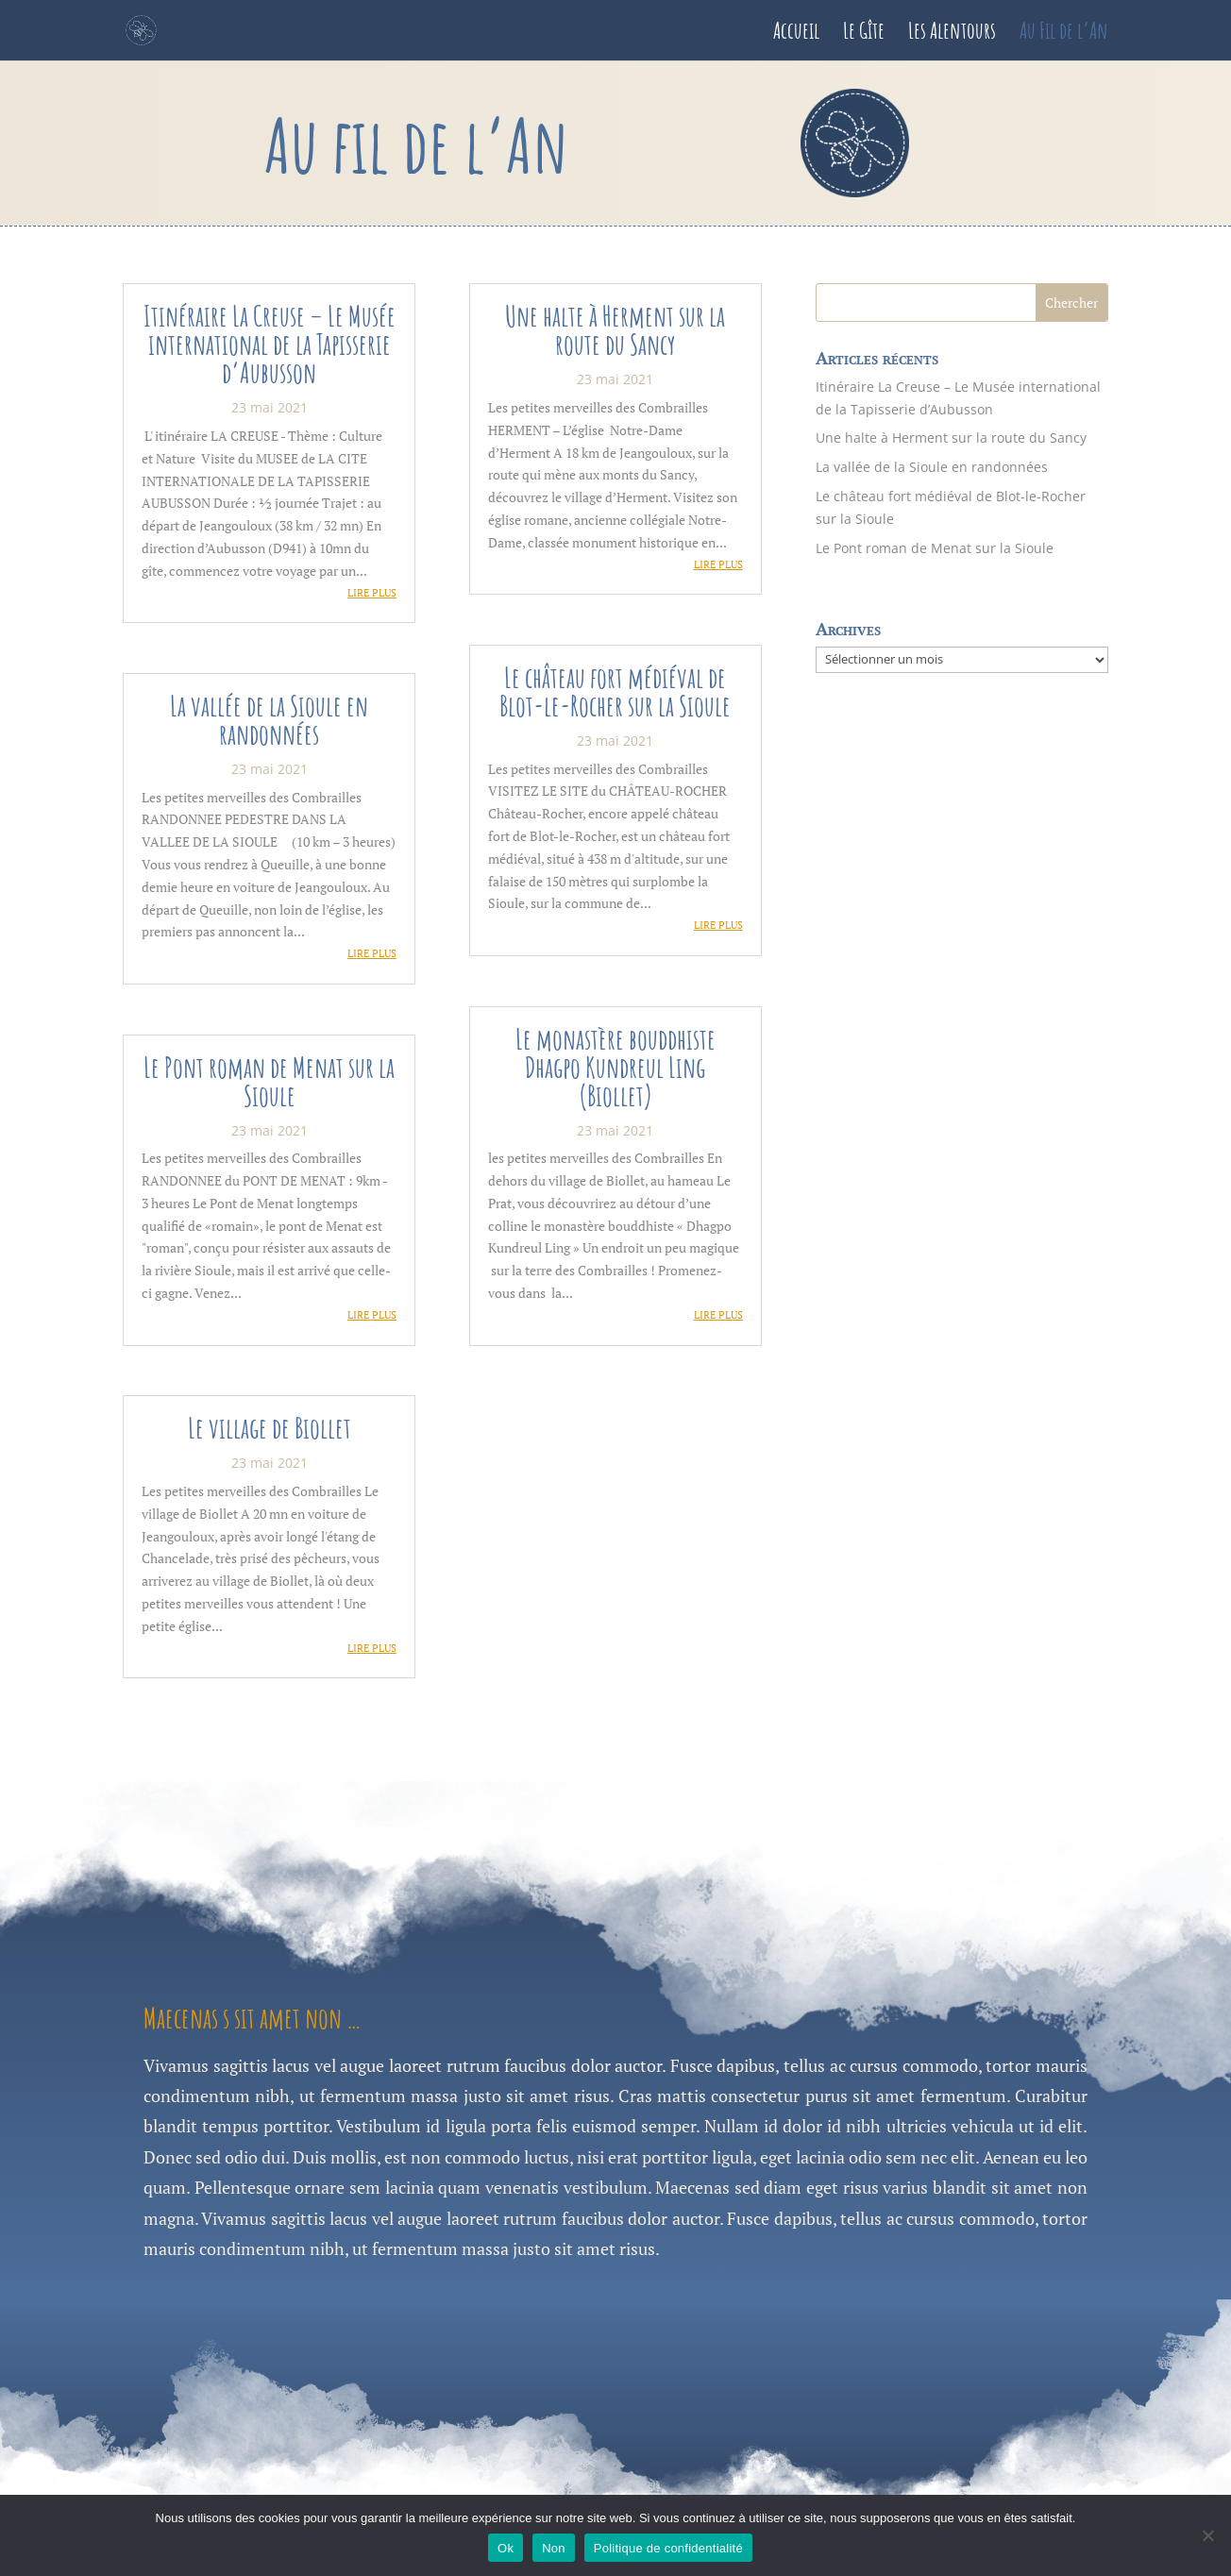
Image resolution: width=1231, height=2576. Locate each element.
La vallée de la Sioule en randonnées (269, 719)
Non (553, 2548)
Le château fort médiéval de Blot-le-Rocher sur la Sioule (615, 691)
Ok (505, 2548)
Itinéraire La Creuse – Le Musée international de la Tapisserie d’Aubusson (269, 344)
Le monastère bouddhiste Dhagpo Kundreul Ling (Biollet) (615, 1067)
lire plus (371, 592)
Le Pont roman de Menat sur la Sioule (269, 1081)
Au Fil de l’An (1064, 34)
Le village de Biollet (269, 1427)
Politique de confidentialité (668, 2548)
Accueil (796, 34)
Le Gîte (864, 34)
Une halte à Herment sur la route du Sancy (615, 330)
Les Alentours (952, 34)
